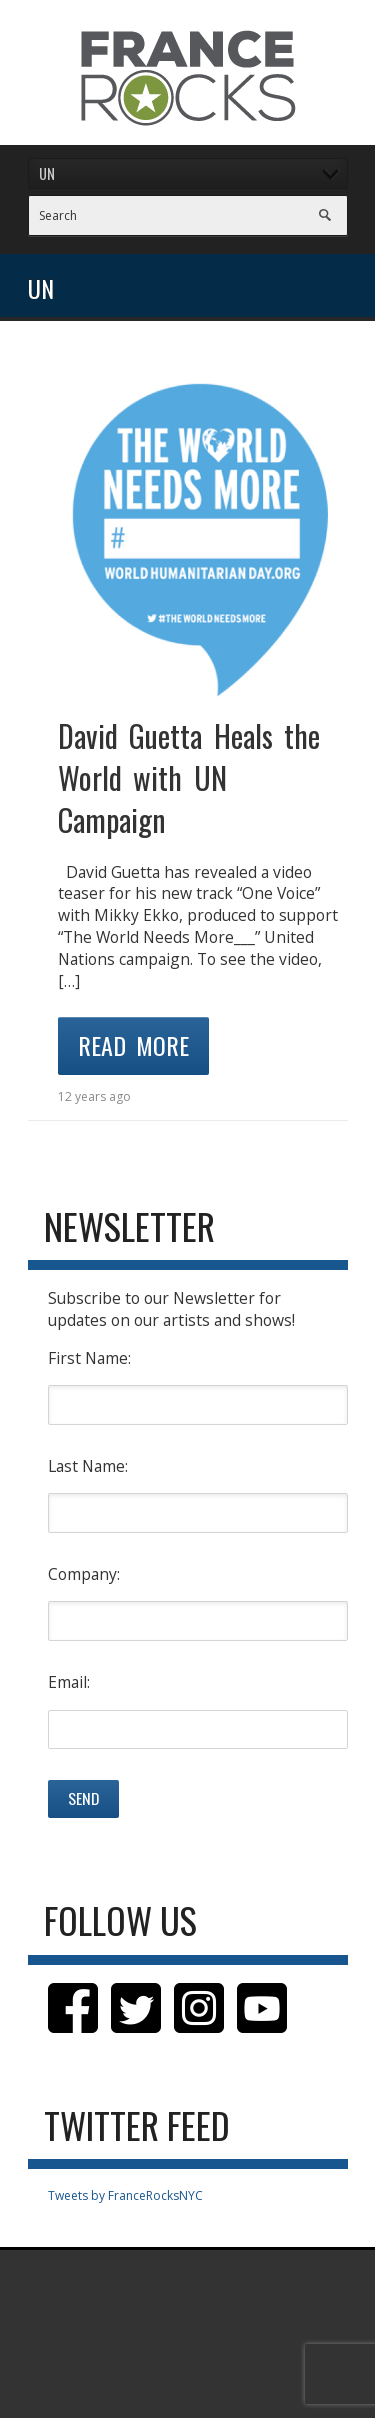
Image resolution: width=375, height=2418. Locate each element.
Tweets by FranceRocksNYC (125, 2195)
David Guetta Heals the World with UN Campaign (189, 777)
